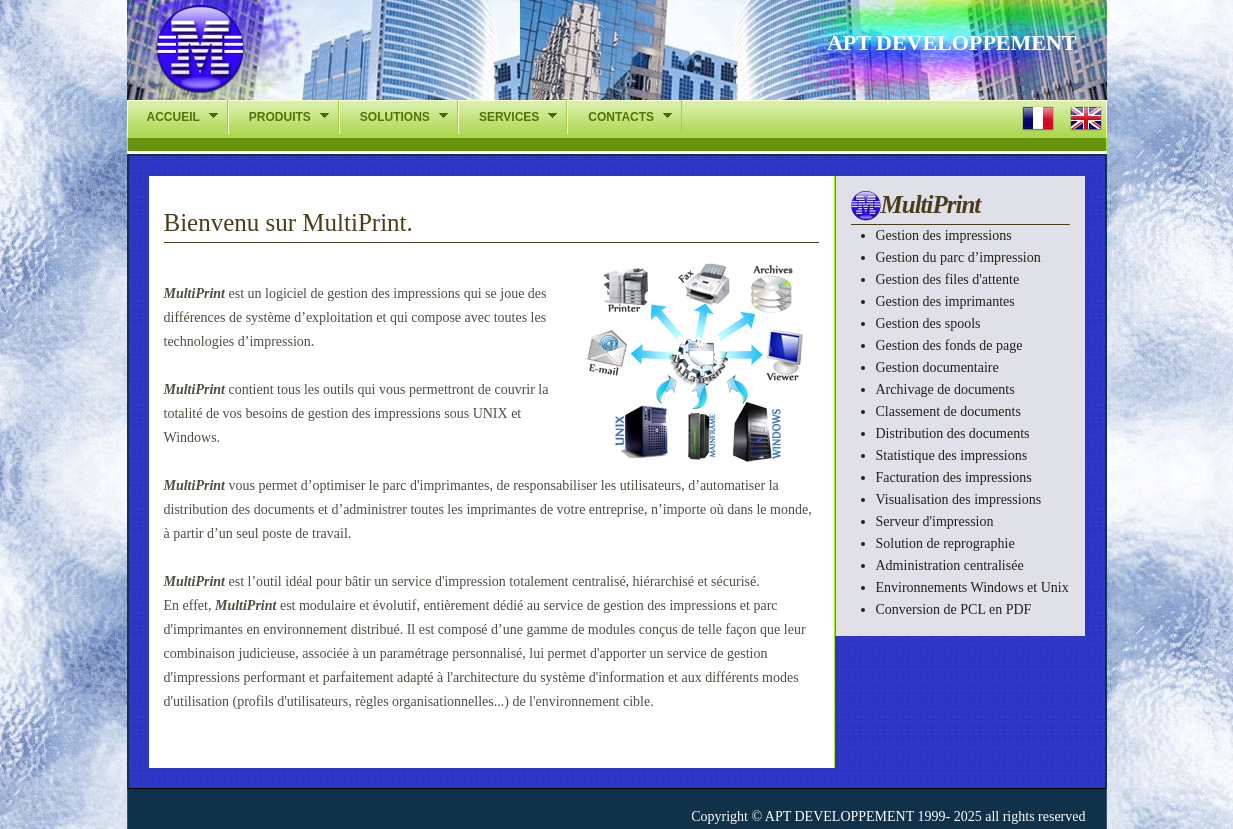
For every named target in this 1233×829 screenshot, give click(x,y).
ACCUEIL (172, 116)
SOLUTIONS (393, 116)
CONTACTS (619, 116)
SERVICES (507, 116)
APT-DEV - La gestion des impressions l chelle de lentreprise (300, 55)
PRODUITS (278, 116)
